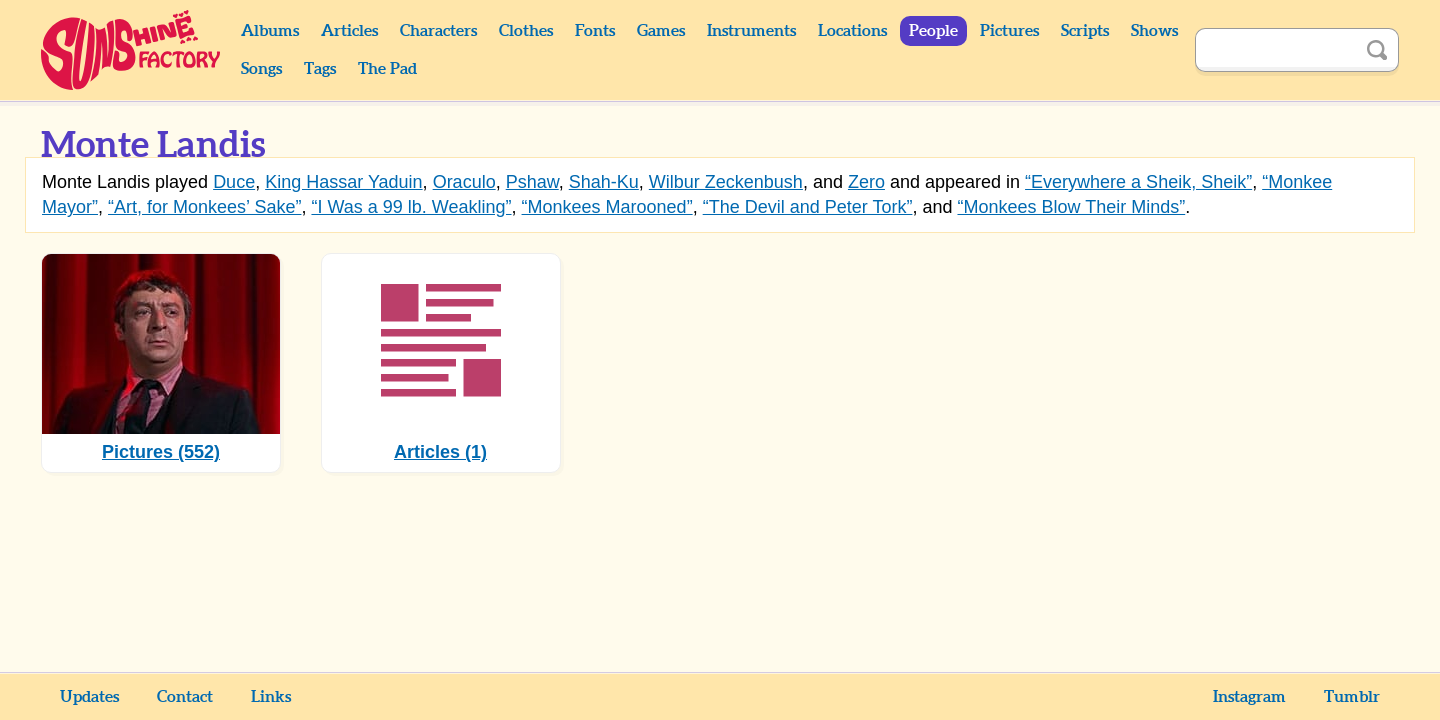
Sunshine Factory (131, 50)
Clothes (526, 31)
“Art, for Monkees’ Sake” (204, 207)
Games (661, 31)
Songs (261, 69)
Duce (234, 182)
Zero (866, 182)
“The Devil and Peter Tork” (808, 207)
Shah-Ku (604, 182)
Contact (185, 697)
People (933, 31)
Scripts (1085, 31)
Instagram (1249, 697)
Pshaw (532, 182)
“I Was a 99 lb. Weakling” (411, 207)
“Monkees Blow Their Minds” (1071, 207)
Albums (270, 31)
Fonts (595, 31)
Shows (1154, 31)
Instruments (751, 31)
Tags (320, 69)
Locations (852, 31)
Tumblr (1352, 697)
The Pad (387, 69)
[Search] (1275, 50)
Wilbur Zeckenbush (726, 182)
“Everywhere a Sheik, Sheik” (1138, 182)
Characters (438, 31)
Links (271, 697)
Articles (349, 31)
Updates (89, 697)
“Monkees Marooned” (607, 207)
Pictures (1009, 31)
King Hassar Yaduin (343, 182)
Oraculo (464, 182)
